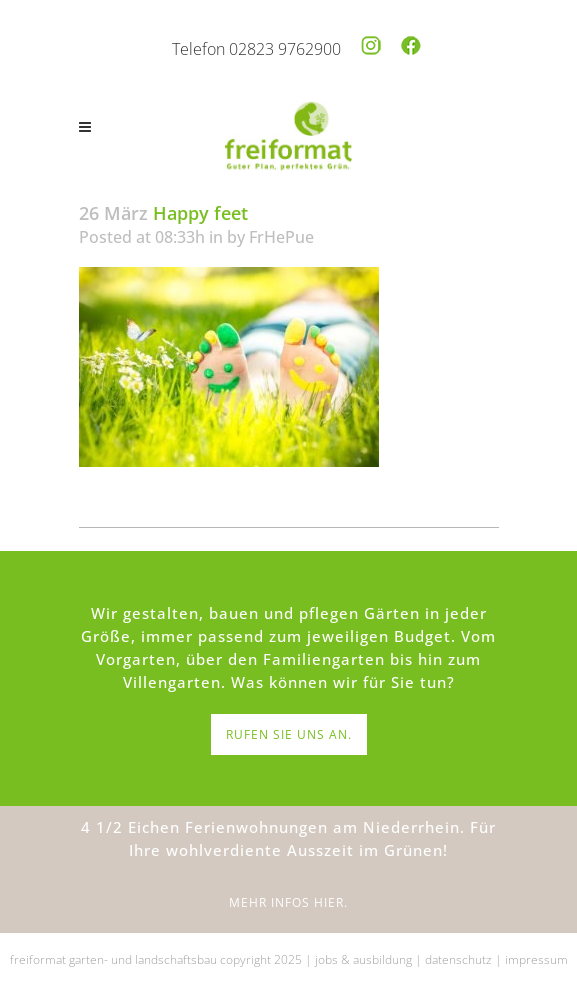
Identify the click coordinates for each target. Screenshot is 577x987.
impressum (536, 959)
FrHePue (281, 237)
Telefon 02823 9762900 (256, 49)
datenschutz (458, 959)
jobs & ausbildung (363, 959)
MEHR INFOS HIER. (288, 902)
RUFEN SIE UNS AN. (289, 734)
